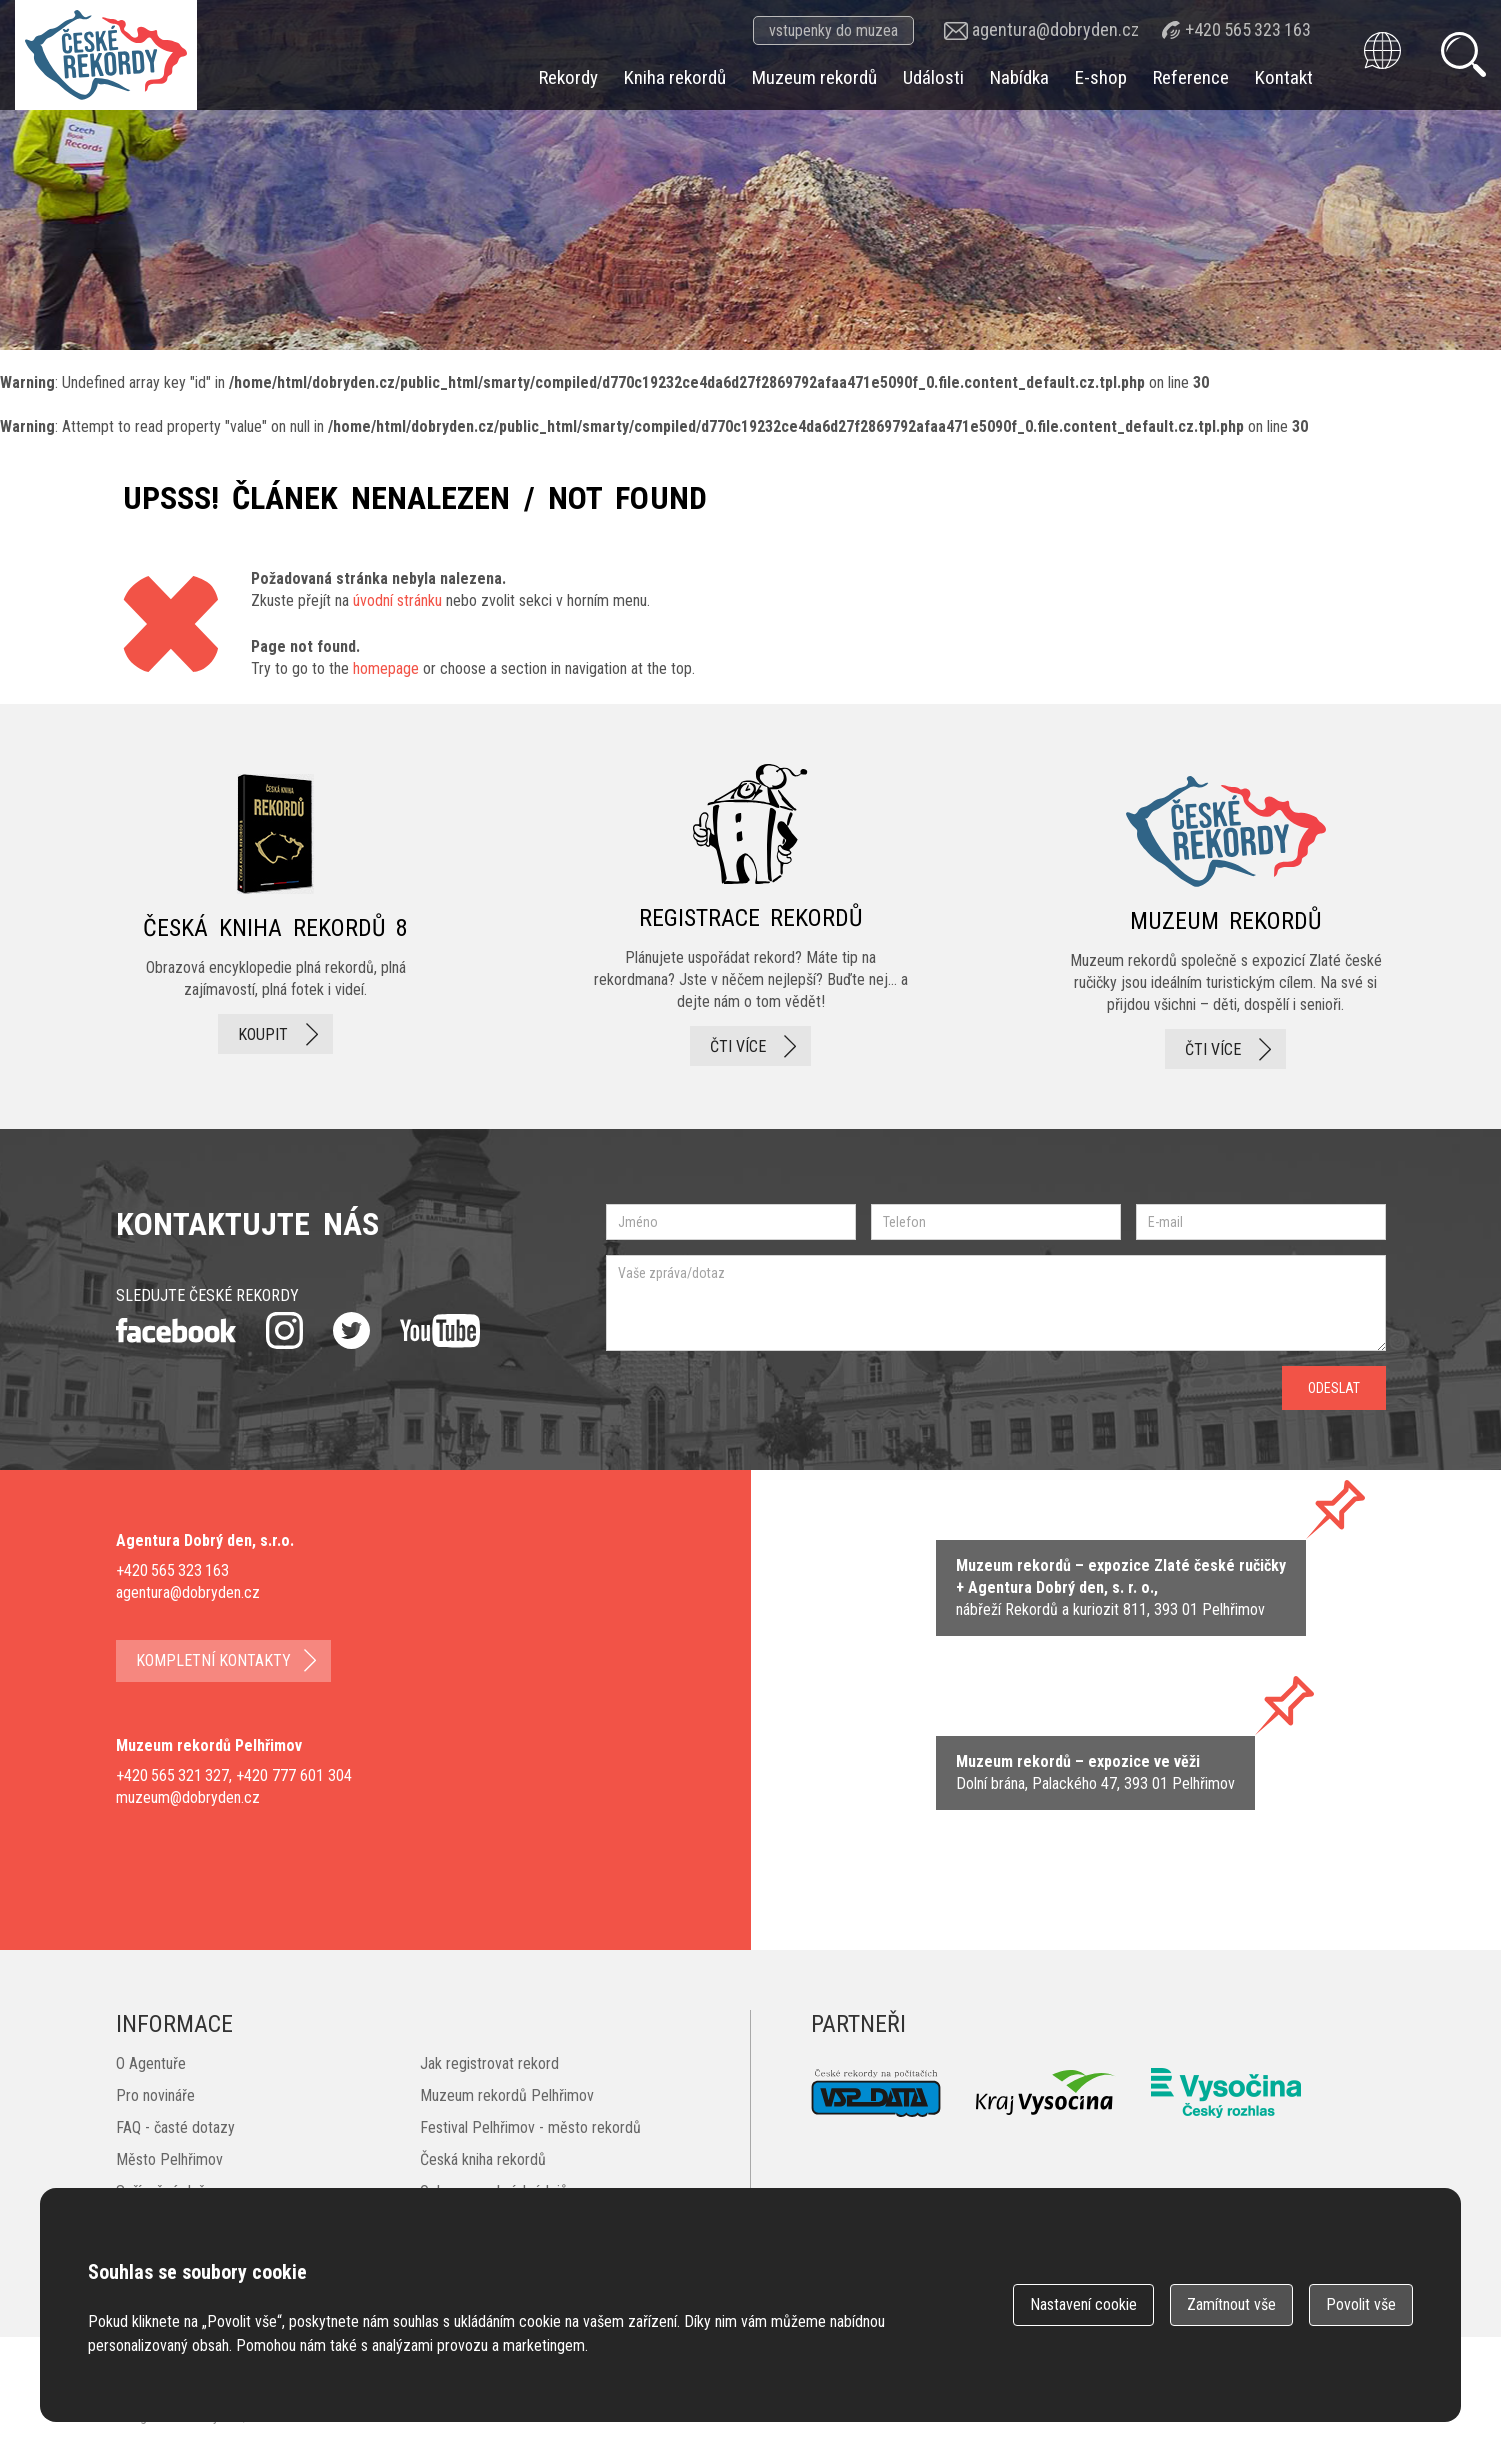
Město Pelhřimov (169, 2159)
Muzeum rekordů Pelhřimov (507, 2095)
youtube (440, 1331)
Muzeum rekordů (814, 77)
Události (933, 77)
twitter (351, 1330)
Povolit (1361, 2304)
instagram (284, 1330)
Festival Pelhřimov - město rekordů (530, 2127)
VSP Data (876, 2093)
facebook (176, 1330)
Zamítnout (1231, 2304)
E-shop (1101, 77)
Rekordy (568, 77)
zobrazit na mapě (1121, 1588)
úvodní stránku (397, 600)
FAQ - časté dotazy (175, 2127)
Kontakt (1284, 77)
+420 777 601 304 (294, 1775)
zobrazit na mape (1095, 1773)
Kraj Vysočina (1046, 2092)
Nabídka (1019, 77)
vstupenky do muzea (833, 30)
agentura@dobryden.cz (1055, 29)
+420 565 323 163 (1248, 29)
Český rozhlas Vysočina (1226, 2093)
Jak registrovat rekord (489, 2063)
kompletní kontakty (213, 1660)
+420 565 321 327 (172, 1775)
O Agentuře (151, 2063)
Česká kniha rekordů (483, 2159)
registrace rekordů (751, 916)
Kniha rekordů (675, 77)
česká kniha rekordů (276, 916)
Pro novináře (155, 2095)
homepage (386, 668)
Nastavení (1083, 2304)
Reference (1191, 77)
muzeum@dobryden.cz (188, 1797)
